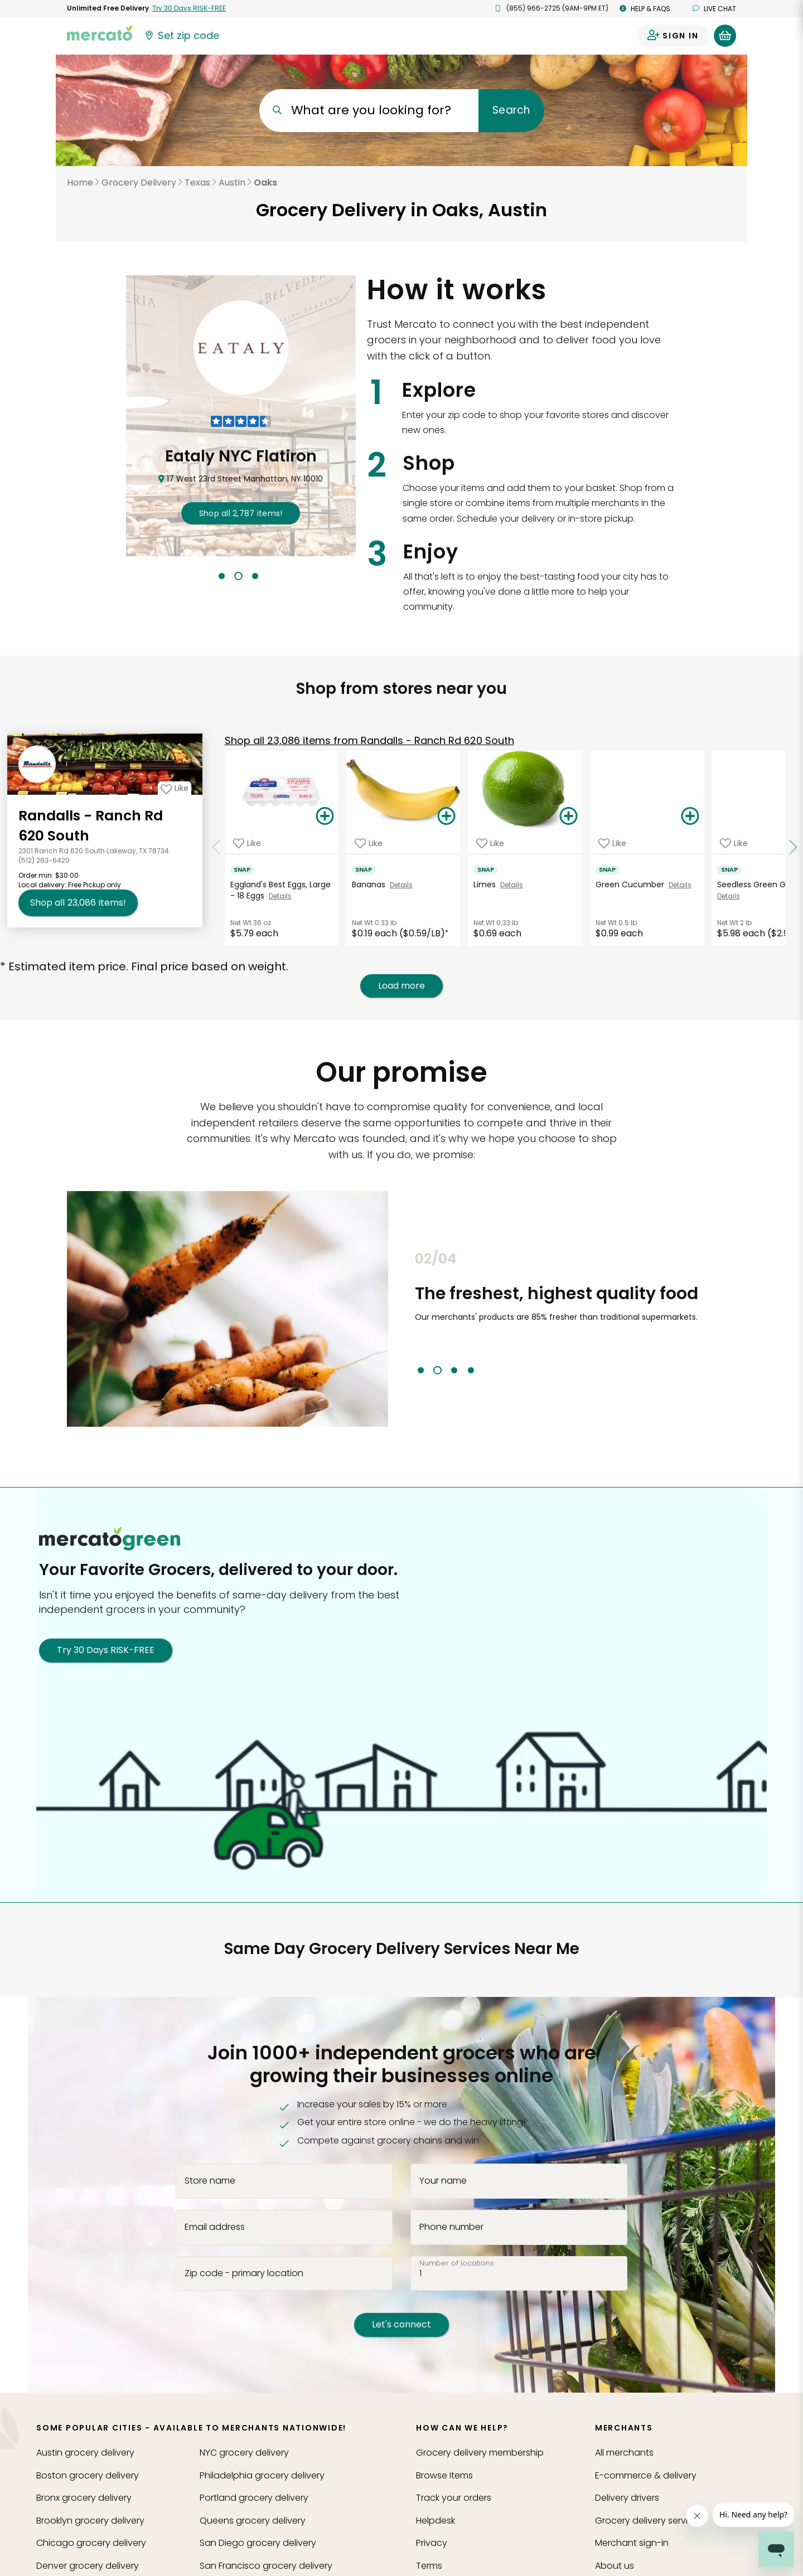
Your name (443, 2181)
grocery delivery (85, 2452)
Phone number (451, 2226)
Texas (197, 182)
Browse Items (444, 2475)
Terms (429, 2565)
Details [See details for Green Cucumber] (680, 885)
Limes (486, 884)
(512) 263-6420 (44, 860)
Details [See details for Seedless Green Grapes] (728, 896)
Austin (232, 182)
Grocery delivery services (649, 2520)
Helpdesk (435, 2520)
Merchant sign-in (632, 2542)
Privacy (431, 2542)
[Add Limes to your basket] (568, 816)
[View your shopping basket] (725, 36)
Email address (215, 2226)
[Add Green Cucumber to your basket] (690, 816)
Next (744, 1312)
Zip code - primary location (244, 2273)
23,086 (369, 740)
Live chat (714, 8)
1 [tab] (222, 576)
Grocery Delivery (138, 182)
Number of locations (456, 2263)
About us (614, 2565)
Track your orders (453, 2497)
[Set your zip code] (182, 35)
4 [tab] (471, 1370)
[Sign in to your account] (672, 36)
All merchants (624, 2452)
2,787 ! (241, 513)
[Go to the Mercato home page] (100, 32)
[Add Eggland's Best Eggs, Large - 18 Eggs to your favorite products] (247, 843)
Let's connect (401, 2324)
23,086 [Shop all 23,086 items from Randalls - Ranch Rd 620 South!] (78, 903)
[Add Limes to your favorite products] (490, 843)
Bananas (371, 884)
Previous (406, 1312)
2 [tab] (238, 576)
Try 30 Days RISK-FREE (105, 1650)
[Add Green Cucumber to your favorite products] (612, 843)
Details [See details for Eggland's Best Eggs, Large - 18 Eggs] (280, 896)
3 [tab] (255, 576)
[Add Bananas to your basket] (446, 816)
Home (80, 182)
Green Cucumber (632, 884)
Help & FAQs (645, 8)
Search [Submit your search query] (511, 110)
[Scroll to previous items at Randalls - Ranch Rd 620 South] (216, 847)
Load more (401, 986)
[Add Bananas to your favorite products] (369, 843)
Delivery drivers (627, 2497)
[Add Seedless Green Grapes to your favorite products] (734, 843)
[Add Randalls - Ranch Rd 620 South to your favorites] (174, 788)
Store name (210, 2181)
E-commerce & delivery (645, 2475)
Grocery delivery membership (480, 2452)
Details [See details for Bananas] (401, 885)
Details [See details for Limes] (511, 885)
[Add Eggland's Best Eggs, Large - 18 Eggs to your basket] (325, 816)
